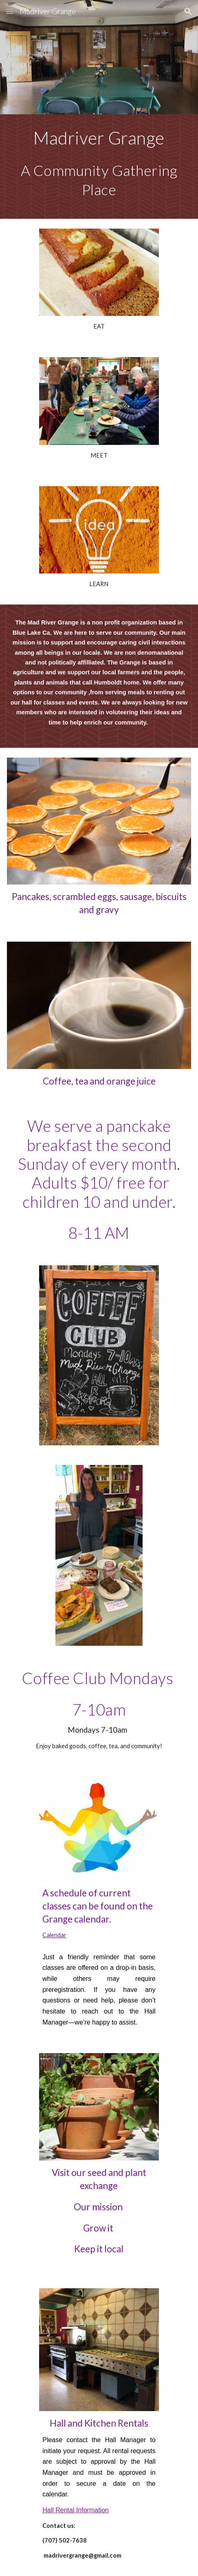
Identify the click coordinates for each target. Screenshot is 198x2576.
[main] (99, 166)
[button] (10, 11)
